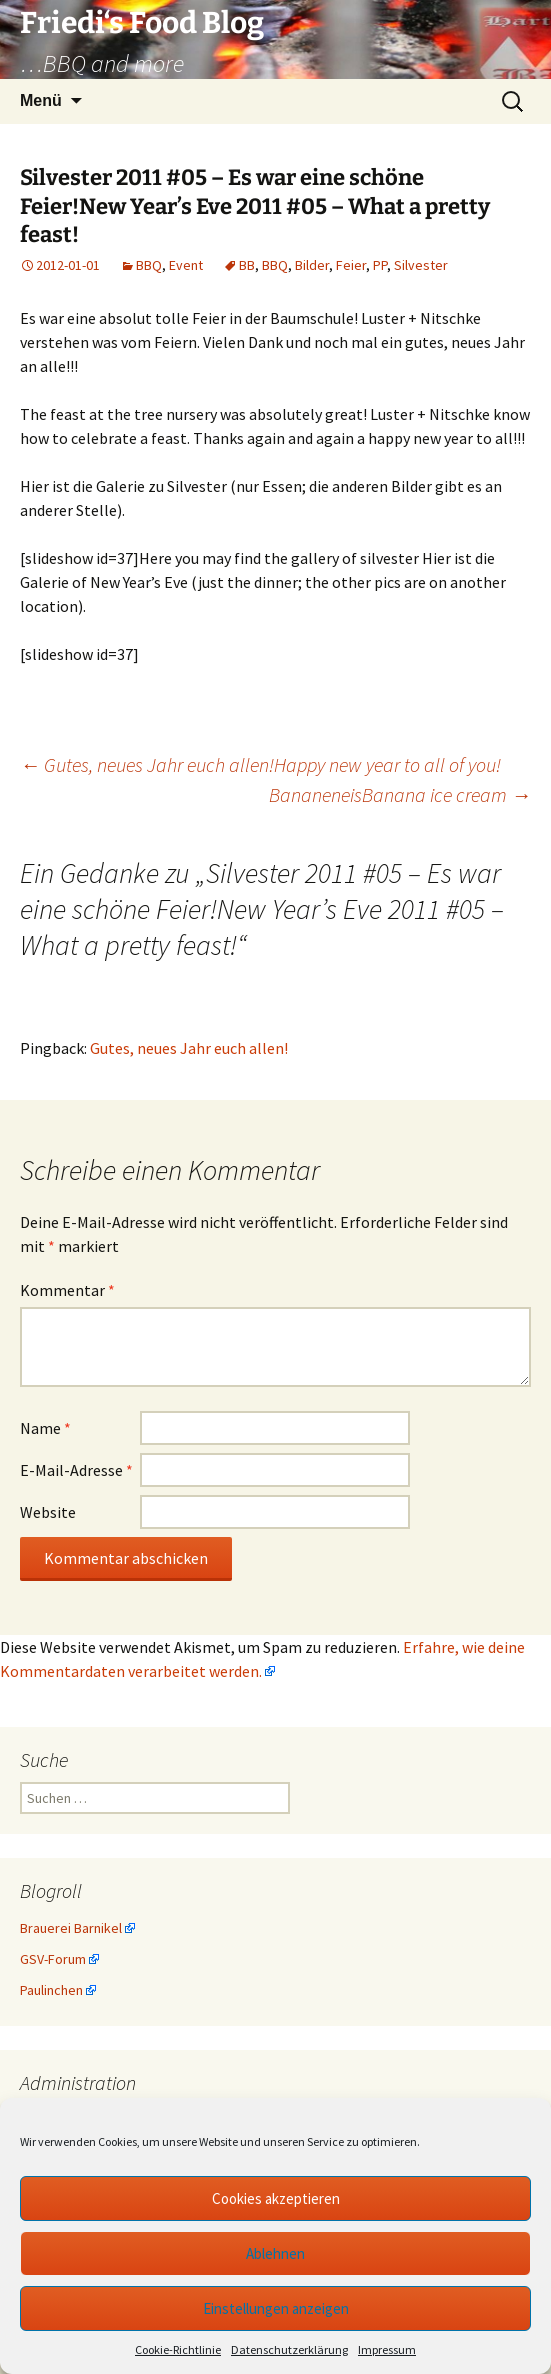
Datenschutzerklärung (289, 2349)
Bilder (312, 265)
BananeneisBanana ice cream (400, 794)
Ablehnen (275, 2253)
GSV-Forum (53, 1959)
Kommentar (67, 1290)
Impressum (387, 2349)
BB (247, 265)
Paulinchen (51, 1990)
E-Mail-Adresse (76, 1470)
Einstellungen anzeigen (276, 2308)
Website (48, 1512)
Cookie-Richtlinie (178, 2349)
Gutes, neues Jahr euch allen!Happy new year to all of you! (260, 764)
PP (380, 265)
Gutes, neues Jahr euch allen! (189, 1048)
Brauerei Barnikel (71, 1928)
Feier (351, 265)
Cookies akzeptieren (276, 2198)
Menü (41, 100)
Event (186, 265)
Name (45, 1428)
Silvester (421, 265)
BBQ (149, 265)
